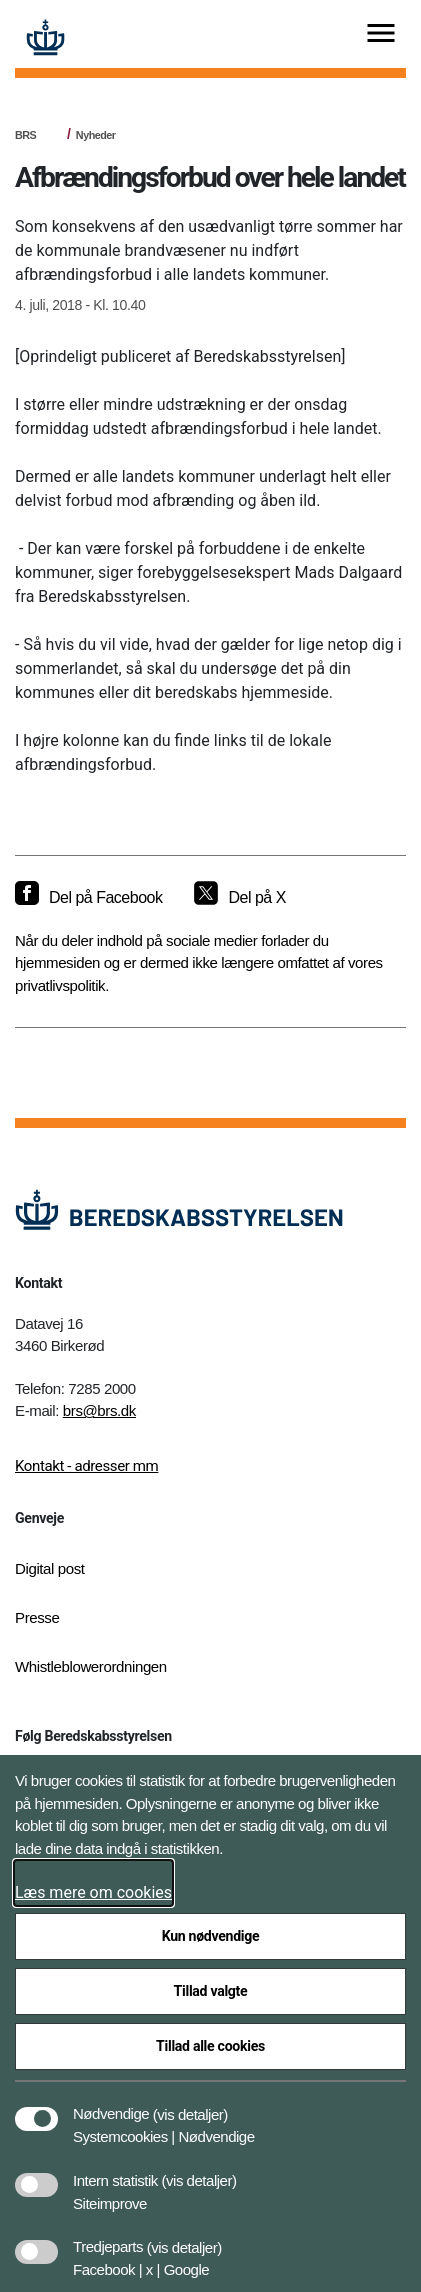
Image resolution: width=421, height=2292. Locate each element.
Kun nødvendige (211, 1936)
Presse (37, 1617)
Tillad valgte (211, 1991)
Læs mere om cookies (93, 1892)
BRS (25, 135)
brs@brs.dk (99, 1410)
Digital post (50, 1568)
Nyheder (96, 135)
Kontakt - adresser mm (86, 1466)
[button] (190, 2104)
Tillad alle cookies (210, 2046)
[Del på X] (239, 898)
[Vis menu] (381, 34)
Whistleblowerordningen (91, 1666)
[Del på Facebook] (88, 898)
